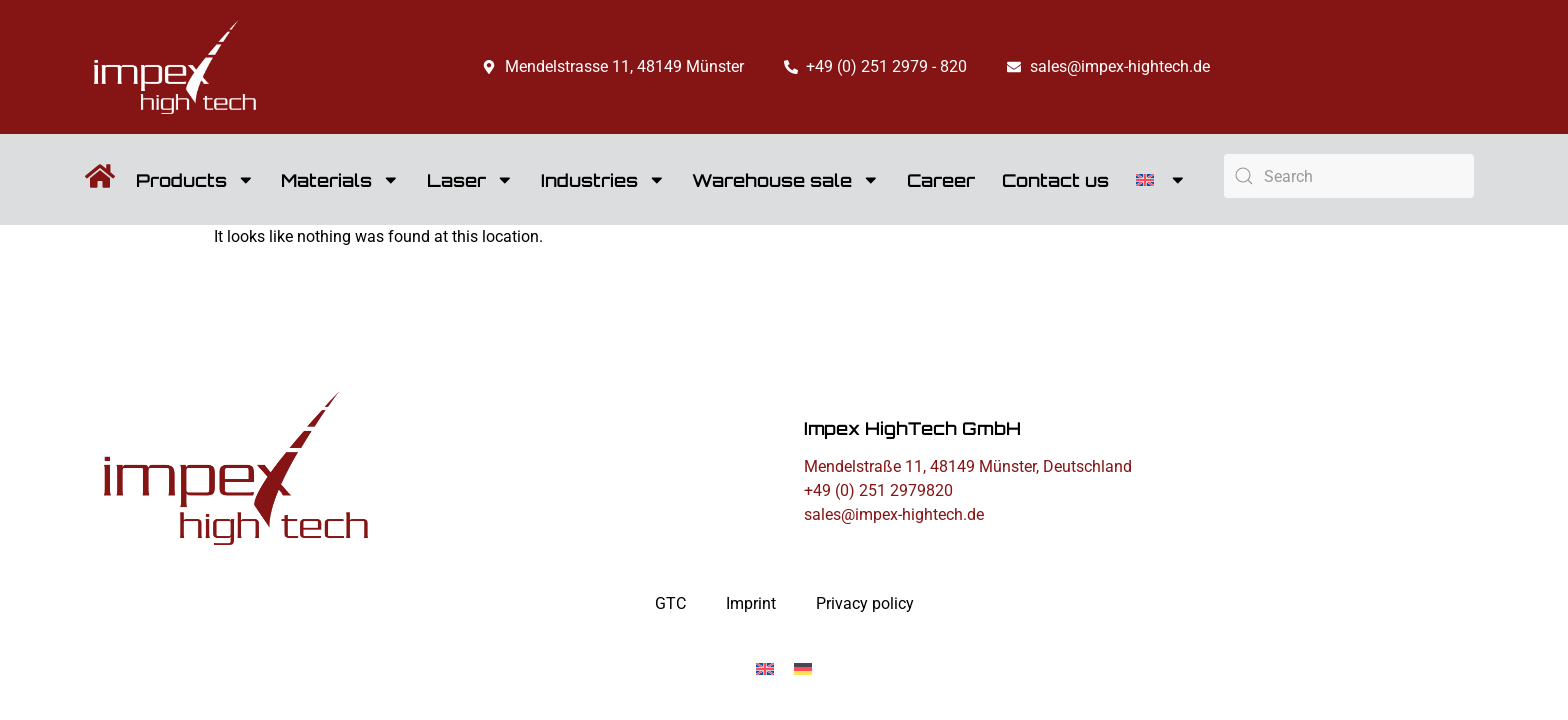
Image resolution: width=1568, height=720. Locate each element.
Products (195, 180)
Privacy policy (865, 603)
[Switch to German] (803, 668)
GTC (670, 603)
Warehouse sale (786, 180)
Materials (340, 180)
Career (941, 180)
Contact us (1055, 180)
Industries (603, 180)
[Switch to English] (765, 668)
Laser (470, 180)
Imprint (751, 603)
